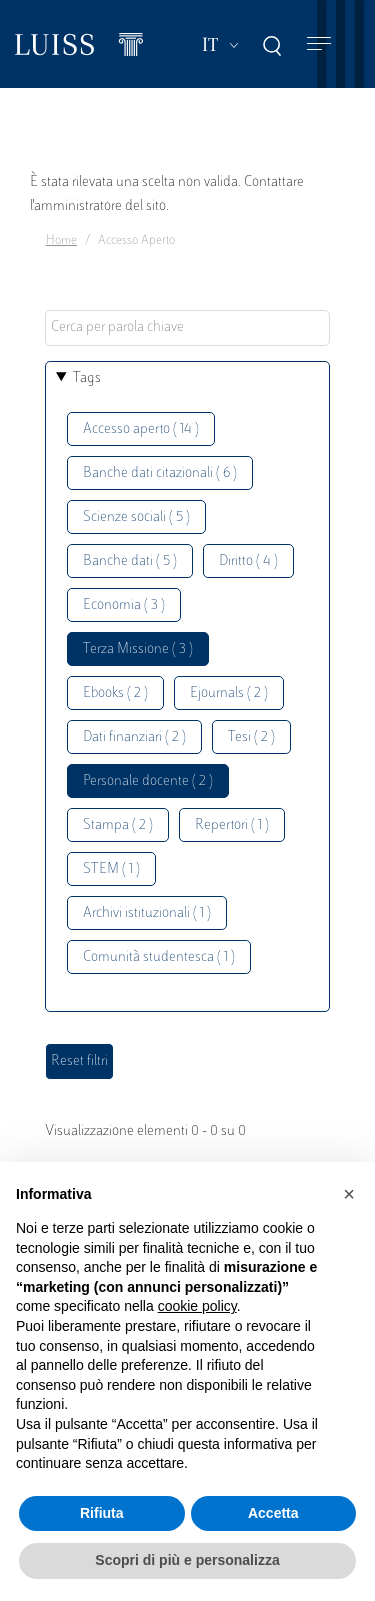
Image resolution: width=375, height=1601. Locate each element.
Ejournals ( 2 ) (229, 693)
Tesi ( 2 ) (251, 737)
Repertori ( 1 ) (232, 825)
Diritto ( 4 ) (248, 561)
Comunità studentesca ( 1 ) (159, 957)
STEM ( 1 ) (111, 869)
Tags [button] (87, 378)
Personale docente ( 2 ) (148, 781)
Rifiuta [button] (102, 1513)
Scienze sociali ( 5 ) (136, 517)
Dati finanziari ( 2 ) (134, 737)
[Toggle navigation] (319, 44)
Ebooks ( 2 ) (115, 693)
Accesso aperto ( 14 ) (141, 429)
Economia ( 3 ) (124, 605)
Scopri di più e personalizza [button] (187, 1560)
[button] (349, 1194)
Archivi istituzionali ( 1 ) (147, 913)
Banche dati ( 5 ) (130, 561)
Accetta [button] (273, 1513)
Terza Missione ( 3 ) (138, 649)
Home (61, 241)
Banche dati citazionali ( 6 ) (160, 473)
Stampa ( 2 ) (118, 825)
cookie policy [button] (197, 1306)
